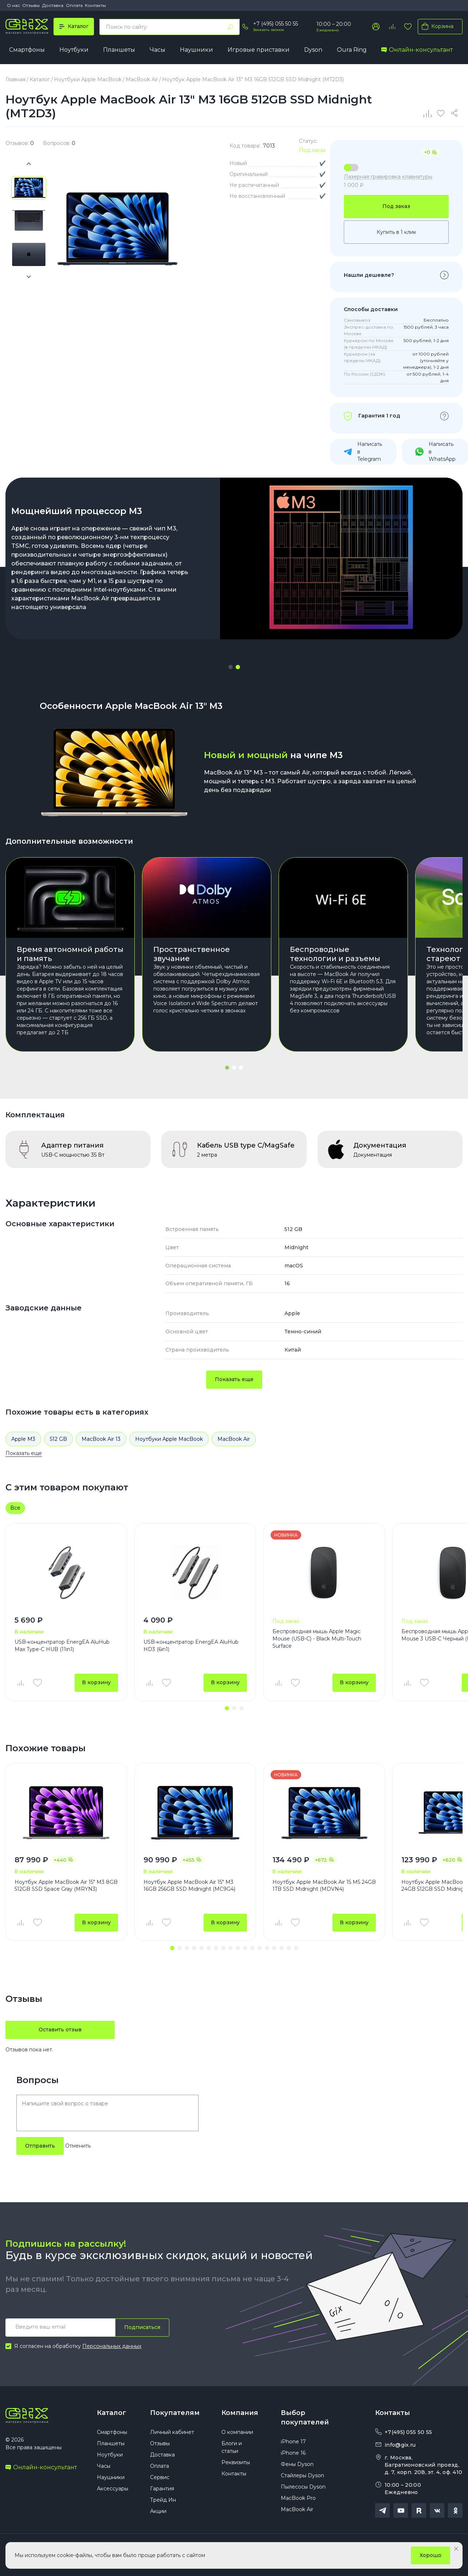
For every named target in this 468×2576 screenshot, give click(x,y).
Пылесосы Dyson (303, 2486)
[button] (230, 667)
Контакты (95, 5)
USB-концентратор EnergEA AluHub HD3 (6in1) (191, 1645)
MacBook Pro (298, 2498)
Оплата (74, 5)
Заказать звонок (268, 29)
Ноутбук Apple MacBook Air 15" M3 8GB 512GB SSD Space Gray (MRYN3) (66, 1886)
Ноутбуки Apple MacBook (169, 1439)
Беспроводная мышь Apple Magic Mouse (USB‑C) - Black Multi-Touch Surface (316, 1638)
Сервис (159, 2477)
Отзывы (31, 5)
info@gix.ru (400, 2445)
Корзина (436, 26)
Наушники (196, 49)
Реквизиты (235, 2462)
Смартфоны (27, 49)
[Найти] (230, 27)
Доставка (52, 5)
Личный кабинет (172, 2432)
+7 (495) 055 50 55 (275, 23)
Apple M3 (23, 1439)
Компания (239, 2413)
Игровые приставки (259, 49)
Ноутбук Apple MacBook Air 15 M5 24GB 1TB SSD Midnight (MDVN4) (324, 1886)
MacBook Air (233, 1439)
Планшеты (119, 49)
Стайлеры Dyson (302, 2475)
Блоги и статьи (231, 2447)
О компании (237, 2432)
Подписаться (142, 2327)
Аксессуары (112, 2488)
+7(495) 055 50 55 (408, 2432)
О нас (13, 5)
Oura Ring (352, 49)
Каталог (111, 2413)
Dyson (313, 49)
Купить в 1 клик (396, 232)
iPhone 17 (293, 2441)
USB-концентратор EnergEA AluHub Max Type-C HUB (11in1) (62, 1645)
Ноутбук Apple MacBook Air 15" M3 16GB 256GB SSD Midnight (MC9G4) (189, 1886)
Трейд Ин (163, 2500)
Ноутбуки (74, 49)
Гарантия (162, 2488)
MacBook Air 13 (101, 1439)
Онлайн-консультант (417, 49)
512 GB (58, 1439)
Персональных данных (111, 2346)
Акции (158, 2511)
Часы (157, 49)
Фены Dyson (297, 2464)
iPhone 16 (293, 2453)
